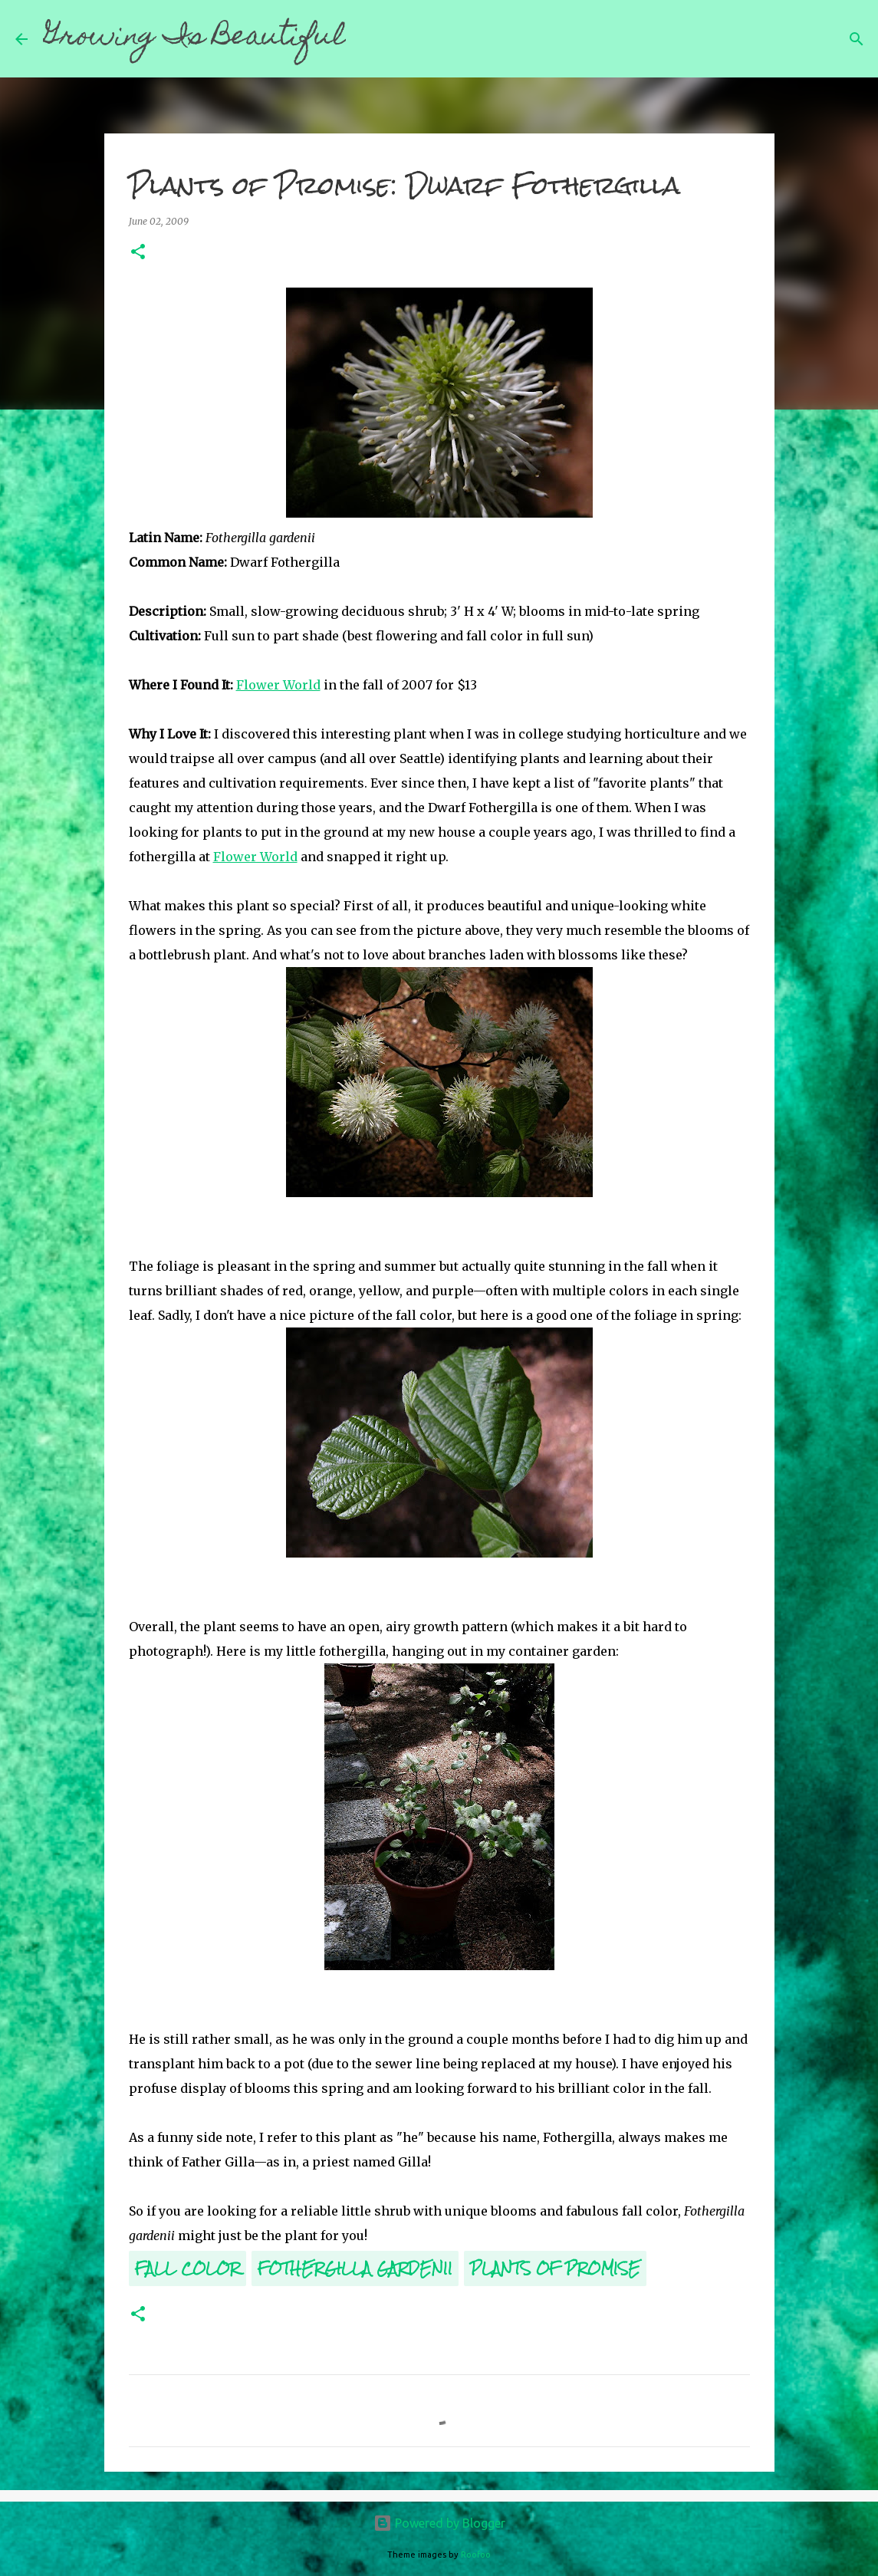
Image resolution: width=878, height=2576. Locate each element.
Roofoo (476, 2554)
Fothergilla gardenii (355, 2268)
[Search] (367, 39)
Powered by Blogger (439, 2523)
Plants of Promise (555, 2268)
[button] (138, 252)
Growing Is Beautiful (194, 38)
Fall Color (187, 2268)
